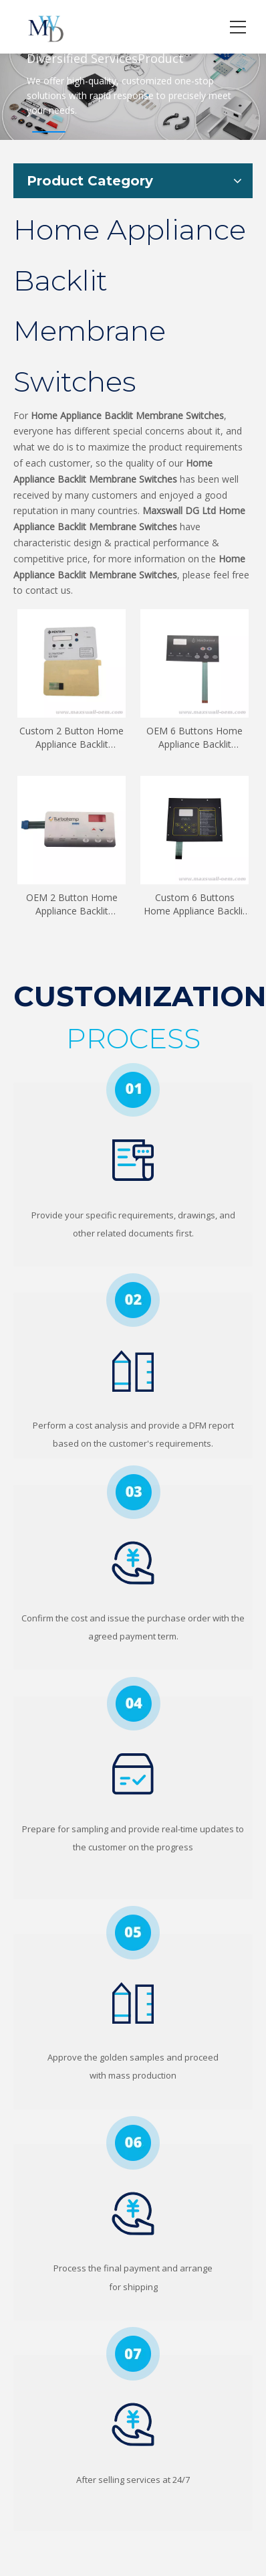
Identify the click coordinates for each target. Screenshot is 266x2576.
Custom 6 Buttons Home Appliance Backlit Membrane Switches (195, 904)
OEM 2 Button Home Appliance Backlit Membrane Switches (72, 904)
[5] (133, 1932)
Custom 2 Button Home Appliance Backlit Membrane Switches (71, 737)
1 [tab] (48, 132)
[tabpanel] (133, 80)
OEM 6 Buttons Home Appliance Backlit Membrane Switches (194, 737)
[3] (133, 1492)
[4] (133, 1703)
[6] (133, 2143)
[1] (133, 1090)
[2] (133, 1300)
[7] (133, 2354)
